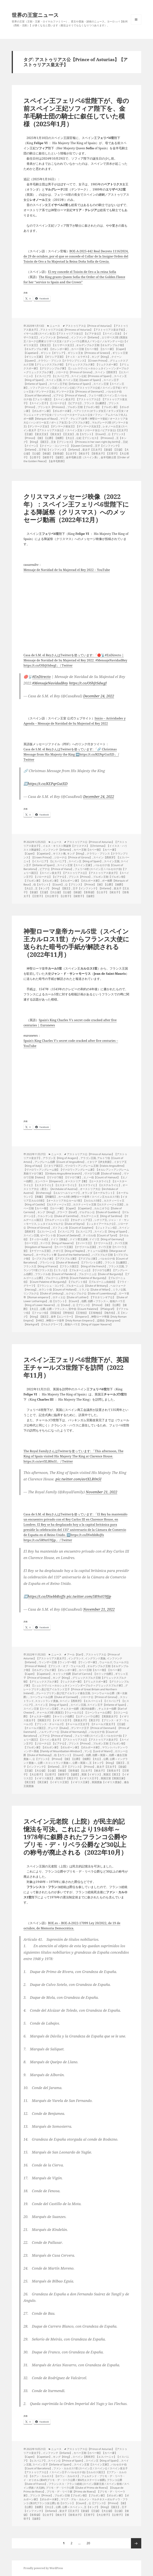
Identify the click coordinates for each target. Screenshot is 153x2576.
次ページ (136, 2543)
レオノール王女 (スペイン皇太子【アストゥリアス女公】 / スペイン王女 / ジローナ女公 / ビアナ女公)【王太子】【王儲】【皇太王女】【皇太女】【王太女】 (76, 430)
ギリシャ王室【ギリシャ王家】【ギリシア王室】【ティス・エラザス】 (75, 354)
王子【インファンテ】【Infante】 (92, 888)
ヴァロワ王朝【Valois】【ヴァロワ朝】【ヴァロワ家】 (76, 1175)
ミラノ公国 (119, 1289)
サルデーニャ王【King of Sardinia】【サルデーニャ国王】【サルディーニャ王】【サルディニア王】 (76, 1218)
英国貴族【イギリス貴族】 (107, 1782)
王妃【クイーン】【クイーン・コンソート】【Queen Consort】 (75, 443)
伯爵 (84, 1301)
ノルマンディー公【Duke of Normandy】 (63, 1732)
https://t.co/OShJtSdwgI (88, 683)
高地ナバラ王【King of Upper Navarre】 (89, 1324)
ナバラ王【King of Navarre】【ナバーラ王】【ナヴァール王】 (76, 1243)
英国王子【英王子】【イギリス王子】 (77, 1778)
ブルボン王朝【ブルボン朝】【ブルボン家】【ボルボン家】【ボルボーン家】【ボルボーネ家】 (74, 878)
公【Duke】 (64, 1305)
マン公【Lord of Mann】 (99, 1751)
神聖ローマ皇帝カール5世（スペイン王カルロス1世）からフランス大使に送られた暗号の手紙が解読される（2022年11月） (76, 943)
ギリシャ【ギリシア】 (53, 353)
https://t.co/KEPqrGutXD (48, 783)
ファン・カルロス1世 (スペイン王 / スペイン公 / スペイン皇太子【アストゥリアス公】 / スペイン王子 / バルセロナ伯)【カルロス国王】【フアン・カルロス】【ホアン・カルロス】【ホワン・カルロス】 (75, 2472)
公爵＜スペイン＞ (72, 2507)
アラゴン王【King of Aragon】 (61, 1158)
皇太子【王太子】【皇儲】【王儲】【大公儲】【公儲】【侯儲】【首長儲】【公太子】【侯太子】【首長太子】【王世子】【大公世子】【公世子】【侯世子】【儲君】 (76, 453)
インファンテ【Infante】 (85, 337)
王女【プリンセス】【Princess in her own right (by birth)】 (86, 442)
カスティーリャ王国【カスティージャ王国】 (99, 1204)
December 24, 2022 (98, 695)
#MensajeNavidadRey (50, 683)
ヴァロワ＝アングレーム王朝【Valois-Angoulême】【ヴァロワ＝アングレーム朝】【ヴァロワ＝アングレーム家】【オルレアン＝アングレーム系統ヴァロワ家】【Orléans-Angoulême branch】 (76, 1169)
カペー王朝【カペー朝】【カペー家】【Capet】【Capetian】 (75, 1206)
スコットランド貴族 (46, 1701)
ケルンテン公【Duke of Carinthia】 (59, 1216)
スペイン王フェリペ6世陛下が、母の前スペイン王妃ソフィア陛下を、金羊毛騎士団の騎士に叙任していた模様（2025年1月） (76, 112)
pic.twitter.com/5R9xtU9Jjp (89, 1596)
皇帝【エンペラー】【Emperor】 (70, 1316)
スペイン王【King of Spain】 (86, 861)
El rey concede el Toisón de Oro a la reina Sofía (82, 272)
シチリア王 (100, 1220)
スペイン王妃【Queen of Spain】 (82, 380)
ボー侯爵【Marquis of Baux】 (41, 418)
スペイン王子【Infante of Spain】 (107, 1705)
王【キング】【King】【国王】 (53, 888)
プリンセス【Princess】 (52, 407)
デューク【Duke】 (59, 1728)
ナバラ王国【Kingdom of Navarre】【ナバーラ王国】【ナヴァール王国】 (75, 1245)
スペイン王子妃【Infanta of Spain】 (70, 384)
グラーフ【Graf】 (67, 1212)
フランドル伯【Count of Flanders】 (56, 1274)
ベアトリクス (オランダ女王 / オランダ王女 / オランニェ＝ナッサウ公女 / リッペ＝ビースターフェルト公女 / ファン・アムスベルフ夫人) (76, 413)
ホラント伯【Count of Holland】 (58, 1289)
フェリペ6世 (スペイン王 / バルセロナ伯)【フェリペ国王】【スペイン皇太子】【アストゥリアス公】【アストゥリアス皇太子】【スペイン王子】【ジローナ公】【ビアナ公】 (75, 399)
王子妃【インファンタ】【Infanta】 (60, 449)
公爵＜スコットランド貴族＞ (54, 1763)
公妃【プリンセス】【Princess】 (95, 438)
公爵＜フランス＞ (57, 1309)
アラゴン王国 (88, 1158)
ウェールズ (105, 1662)
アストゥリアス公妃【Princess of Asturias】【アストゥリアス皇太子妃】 (83, 329)
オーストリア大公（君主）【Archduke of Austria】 (75, 1187)
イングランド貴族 (95, 1658)
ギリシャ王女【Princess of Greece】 (89, 353)
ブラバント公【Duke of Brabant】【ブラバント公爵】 (71, 1262)
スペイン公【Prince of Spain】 (66, 2460)
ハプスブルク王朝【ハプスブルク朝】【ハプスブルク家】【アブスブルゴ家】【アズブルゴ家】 (75, 1256)
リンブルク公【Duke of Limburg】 (44, 1293)
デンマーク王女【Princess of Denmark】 (80, 391)
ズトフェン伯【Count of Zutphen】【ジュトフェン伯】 (85, 1227)
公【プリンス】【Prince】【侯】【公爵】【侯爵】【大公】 (74, 436)
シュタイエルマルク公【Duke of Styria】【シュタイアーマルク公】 (77, 1224)
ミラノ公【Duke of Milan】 (95, 1289)
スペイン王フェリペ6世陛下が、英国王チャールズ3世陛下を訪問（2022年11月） (76, 1367)
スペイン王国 (53, 380)
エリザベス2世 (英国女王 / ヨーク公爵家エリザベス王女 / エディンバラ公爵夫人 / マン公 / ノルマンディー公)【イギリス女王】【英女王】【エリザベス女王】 (76, 341)
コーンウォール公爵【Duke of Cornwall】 (54, 1697)
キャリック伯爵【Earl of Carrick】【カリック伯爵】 (83, 1674)
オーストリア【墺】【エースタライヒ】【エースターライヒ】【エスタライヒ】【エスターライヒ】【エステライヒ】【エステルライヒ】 (75, 1183)
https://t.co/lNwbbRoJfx (47, 1596)
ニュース (55, 326)
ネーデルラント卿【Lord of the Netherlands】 (63, 1254)
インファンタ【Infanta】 (55, 337)
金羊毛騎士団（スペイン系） (82, 457)
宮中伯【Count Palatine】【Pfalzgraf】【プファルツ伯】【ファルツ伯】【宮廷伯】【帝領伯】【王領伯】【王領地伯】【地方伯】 (75, 1311)
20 (88, 2543)
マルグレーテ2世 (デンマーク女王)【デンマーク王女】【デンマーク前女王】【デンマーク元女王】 (75, 424)
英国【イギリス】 (91, 1774)
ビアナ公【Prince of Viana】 (70, 395)
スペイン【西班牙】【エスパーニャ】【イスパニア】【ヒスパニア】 (76, 1229)
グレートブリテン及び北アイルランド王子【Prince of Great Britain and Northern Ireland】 (75, 1689)
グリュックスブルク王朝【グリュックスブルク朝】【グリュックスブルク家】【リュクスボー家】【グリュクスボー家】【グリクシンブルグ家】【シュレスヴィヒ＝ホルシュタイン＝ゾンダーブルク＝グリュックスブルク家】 (76, 366)
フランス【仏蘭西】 (95, 403)
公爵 (42, 1309)
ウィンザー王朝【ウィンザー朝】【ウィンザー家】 (68, 1662)
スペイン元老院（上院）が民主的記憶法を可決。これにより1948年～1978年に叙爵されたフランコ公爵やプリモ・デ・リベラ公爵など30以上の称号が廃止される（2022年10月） (75, 1836)
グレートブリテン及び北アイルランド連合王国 (63, 1693)
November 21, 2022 (101, 1491)
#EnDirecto (41, 676)
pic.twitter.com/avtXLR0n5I (78, 1479)
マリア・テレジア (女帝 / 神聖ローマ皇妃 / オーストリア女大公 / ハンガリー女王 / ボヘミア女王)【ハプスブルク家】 (75, 420)
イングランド (76, 1658)
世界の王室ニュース (35, 14)
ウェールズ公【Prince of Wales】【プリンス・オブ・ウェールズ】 (76, 1664)
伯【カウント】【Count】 (91, 434)
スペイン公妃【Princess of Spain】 (92, 376)
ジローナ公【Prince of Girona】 (75, 372)
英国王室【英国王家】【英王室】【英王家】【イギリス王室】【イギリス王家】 (74, 1780)
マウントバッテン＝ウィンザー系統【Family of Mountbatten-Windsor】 (75, 1749)
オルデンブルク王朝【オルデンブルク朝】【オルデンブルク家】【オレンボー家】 (76, 1668)
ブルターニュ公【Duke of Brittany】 (87, 1285)
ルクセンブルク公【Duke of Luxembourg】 (92, 1293)
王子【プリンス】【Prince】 (78, 1766)
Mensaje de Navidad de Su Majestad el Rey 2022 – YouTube (66, 570)
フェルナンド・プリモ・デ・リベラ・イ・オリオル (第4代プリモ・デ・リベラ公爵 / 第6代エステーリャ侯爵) (74, 2478)
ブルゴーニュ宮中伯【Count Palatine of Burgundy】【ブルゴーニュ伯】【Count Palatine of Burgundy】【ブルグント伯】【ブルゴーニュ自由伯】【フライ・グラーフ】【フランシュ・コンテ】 (76, 1281)
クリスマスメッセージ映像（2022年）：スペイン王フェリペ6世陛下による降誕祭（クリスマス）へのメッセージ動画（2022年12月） (76, 508)
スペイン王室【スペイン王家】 (75, 865)
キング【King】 (101, 356)
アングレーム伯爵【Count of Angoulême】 (60, 1162)
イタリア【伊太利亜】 (100, 1162)
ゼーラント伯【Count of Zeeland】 (61, 1235)
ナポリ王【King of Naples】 (69, 1251)
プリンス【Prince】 (80, 876)
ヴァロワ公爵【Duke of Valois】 (103, 1173)
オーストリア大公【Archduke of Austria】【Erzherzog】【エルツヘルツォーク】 (70, 1191)
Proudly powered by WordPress (43, 2568)
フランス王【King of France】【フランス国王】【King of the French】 (65, 1266)
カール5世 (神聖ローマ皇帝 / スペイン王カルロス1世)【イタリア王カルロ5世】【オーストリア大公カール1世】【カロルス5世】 (75, 1198)
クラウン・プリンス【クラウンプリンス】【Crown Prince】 (73, 360)
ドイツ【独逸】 (60, 1239)
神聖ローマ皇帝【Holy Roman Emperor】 (71, 1320)
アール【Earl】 (75, 1654)
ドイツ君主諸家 (79, 1239)
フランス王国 (116, 1266)
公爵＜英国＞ (80, 1763)
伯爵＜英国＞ (100, 1755)
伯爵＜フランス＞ (98, 1301)
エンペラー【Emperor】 (49, 1181)
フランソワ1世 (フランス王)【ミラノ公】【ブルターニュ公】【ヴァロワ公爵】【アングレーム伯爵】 (75, 1270)
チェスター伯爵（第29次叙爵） (79, 1708)
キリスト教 (59, 853)
